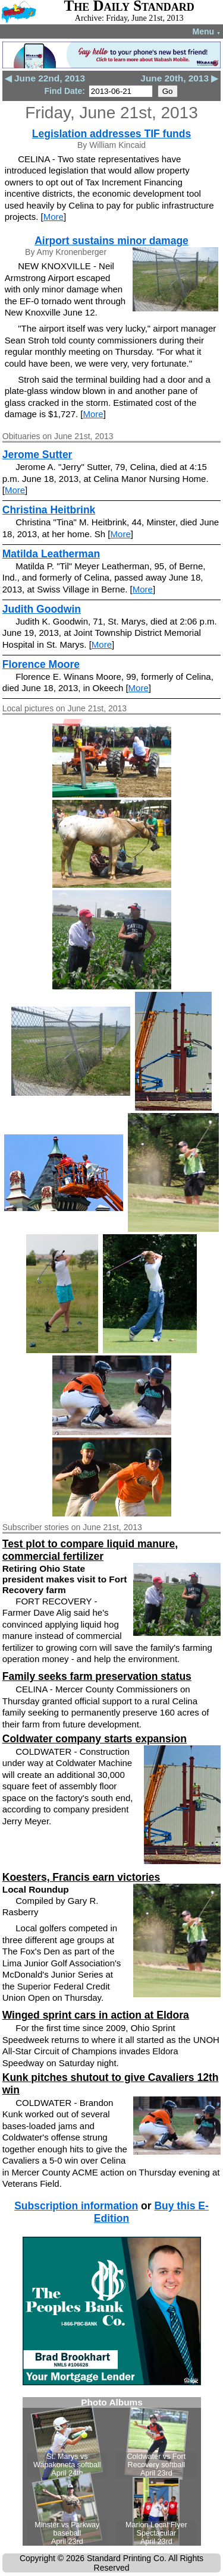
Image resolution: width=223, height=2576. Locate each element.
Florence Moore (41, 664)
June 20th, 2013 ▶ (179, 78)
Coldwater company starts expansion (94, 1739)
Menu (207, 31)
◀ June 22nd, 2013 (45, 78)
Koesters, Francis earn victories (81, 1877)
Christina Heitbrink (49, 510)
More (53, 217)
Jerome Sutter (37, 455)
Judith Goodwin (41, 609)
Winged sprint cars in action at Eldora (95, 2015)
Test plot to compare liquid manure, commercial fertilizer (90, 1550)
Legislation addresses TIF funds (111, 134)
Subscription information (76, 2206)
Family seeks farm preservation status (96, 1676)
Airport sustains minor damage (111, 241)
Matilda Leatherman (51, 554)
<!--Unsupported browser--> (112, 2471)
